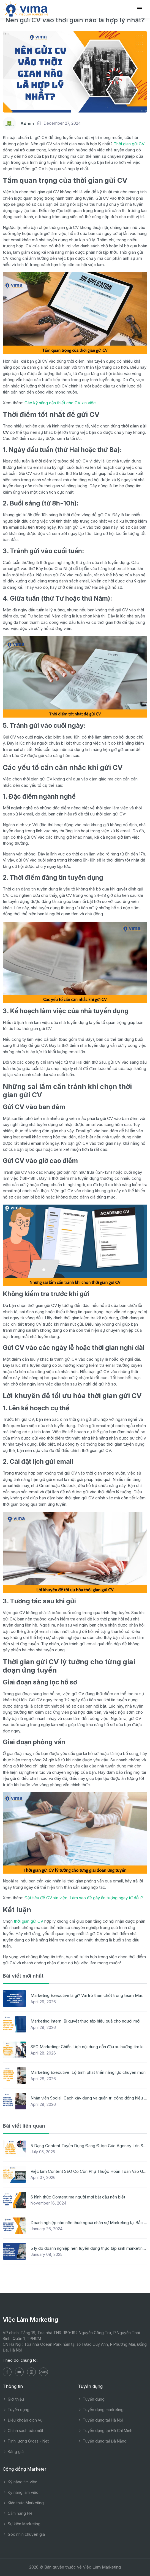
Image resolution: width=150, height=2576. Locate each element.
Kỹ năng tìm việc (20, 2481)
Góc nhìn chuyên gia (24, 2534)
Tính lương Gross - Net (26, 2441)
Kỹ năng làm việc (20, 2492)
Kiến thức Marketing (23, 2502)
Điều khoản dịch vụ (22, 2420)
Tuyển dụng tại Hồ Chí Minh (105, 2430)
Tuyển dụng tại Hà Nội (100, 2420)
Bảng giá (13, 2451)
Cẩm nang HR (17, 2513)
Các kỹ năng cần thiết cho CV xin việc (60, 402)
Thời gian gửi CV (129, 143)
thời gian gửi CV (28, 1921)
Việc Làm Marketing (102, 2567)
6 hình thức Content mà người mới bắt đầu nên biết (78, 2197)
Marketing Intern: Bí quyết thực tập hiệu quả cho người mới (85, 2021)
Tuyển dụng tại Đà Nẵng (102, 2441)
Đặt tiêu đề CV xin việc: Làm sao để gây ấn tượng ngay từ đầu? (83, 1897)
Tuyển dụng (16, 2409)
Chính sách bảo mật (23, 2430)
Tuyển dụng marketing (101, 2409)
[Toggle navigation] (139, 8)
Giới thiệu (13, 2399)
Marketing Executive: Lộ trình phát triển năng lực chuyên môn (88, 2072)
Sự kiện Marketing (21, 2523)
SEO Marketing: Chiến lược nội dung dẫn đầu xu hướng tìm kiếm (90, 2046)
